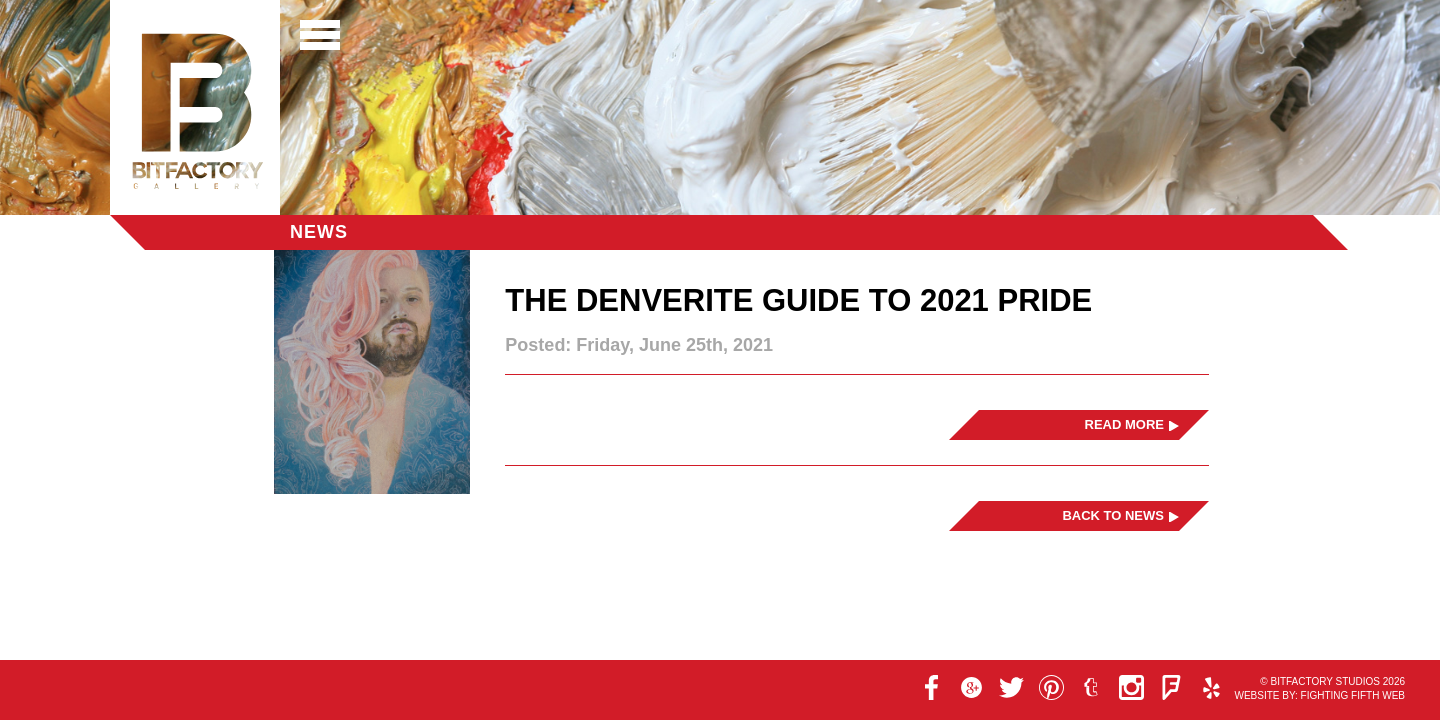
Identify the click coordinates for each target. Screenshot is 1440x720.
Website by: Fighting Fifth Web (1319, 695)
